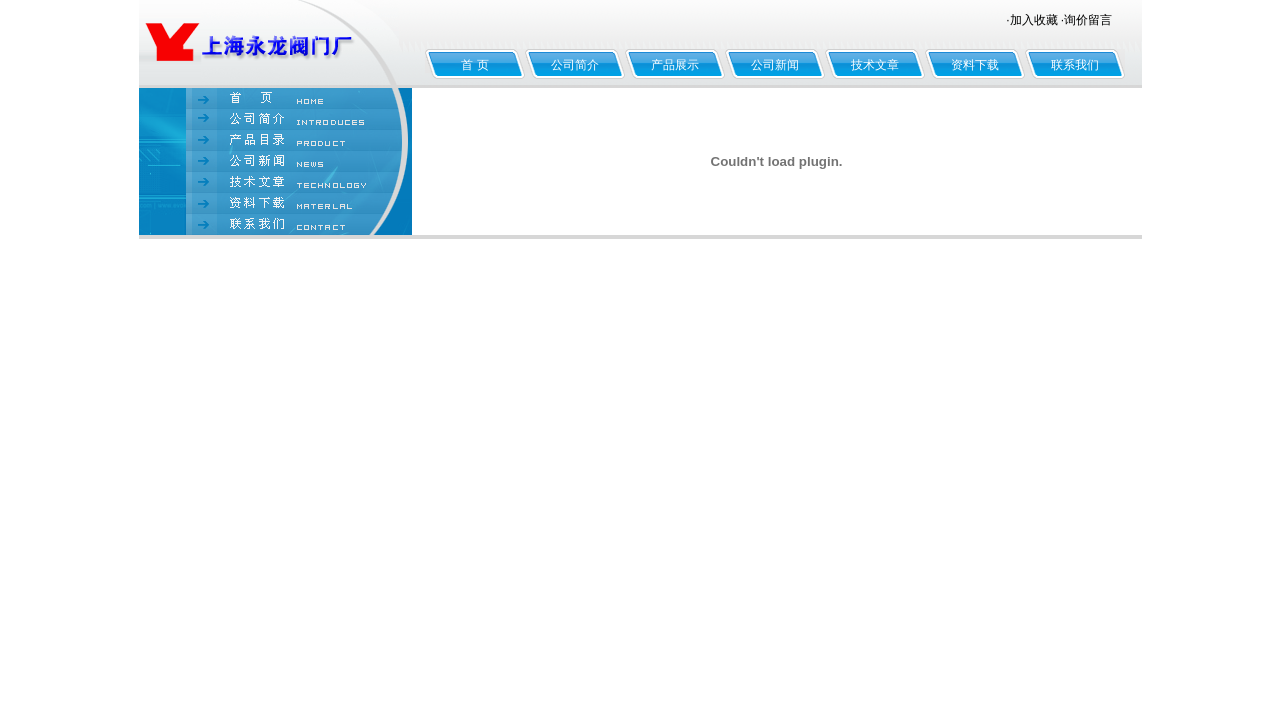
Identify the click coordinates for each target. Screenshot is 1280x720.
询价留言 (1088, 20)
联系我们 (1075, 65)
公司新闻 (775, 65)
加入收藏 (1034, 20)
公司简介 (575, 65)
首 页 (474, 65)
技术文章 (875, 65)
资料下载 (975, 65)
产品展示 (675, 65)
